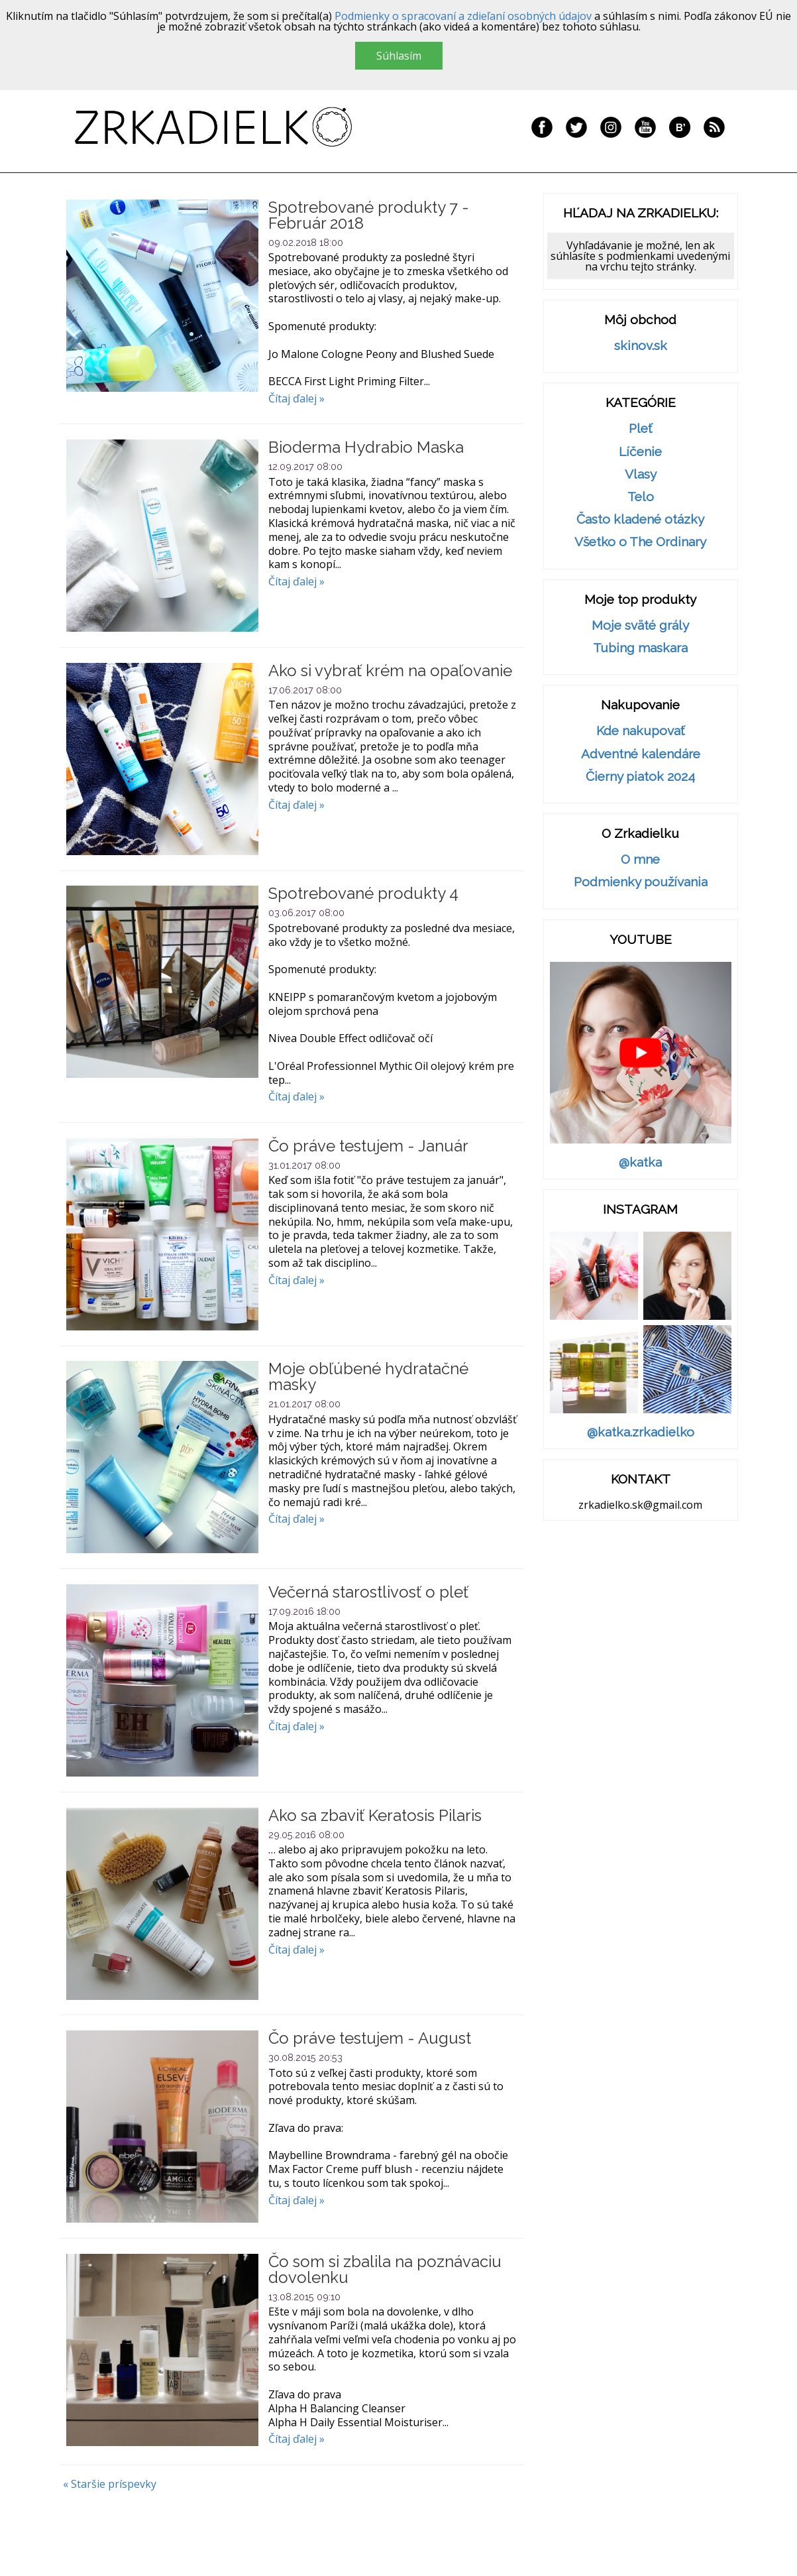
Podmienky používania (641, 882)
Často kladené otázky (640, 519)
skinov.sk (640, 345)
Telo (640, 497)
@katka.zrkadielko (640, 1432)
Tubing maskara (640, 648)
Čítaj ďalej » (296, 398)
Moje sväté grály (640, 625)
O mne (640, 859)
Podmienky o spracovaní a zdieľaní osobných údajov (463, 16)
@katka (640, 1162)
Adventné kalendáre (640, 754)
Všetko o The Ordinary (640, 542)
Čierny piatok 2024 (640, 776)
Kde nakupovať (640, 731)
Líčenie (640, 451)
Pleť (640, 428)
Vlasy (641, 474)
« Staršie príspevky (109, 2484)
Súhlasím (398, 55)
